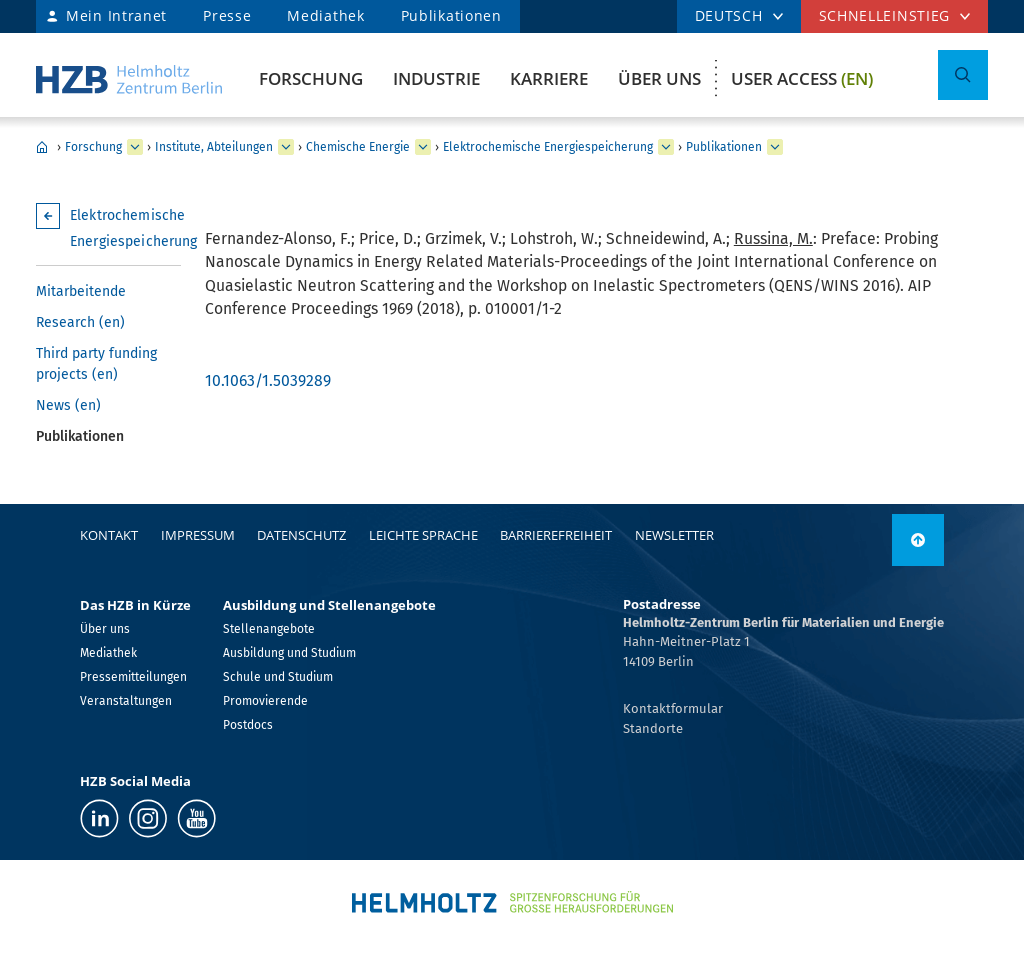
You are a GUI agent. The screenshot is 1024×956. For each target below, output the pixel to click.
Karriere (549, 78)
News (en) (68, 405)
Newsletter (674, 535)
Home (42, 147)
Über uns (659, 78)
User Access (802, 78)
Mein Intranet (116, 15)
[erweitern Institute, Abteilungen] (286, 147)
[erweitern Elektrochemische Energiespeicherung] (666, 147)
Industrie (436, 78)
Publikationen (451, 15)
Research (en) (80, 322)
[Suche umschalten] (963, 75)
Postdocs (248, 725)
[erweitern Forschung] (135, 147)
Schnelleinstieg (885, 15)
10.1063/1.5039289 (268, 380)
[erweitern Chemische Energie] (423, 147)
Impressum (198, 535)
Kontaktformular (673, 708)
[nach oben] (918, 540)
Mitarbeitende (81, 291)
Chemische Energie (358, 147)
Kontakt (109, 535)
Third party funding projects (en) (96, 364)
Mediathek (325, 15)
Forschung (311, 78)
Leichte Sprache (423, 535)
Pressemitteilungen (133, 677)
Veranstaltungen (126, 701)
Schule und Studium (278, 677)
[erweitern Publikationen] (775, 147)
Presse (227, 15)
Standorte (653, 728)
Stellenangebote (269, 629)
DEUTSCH (729, 15)
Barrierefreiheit (556, 535)
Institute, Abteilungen (214, 147)
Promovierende (265, 701)
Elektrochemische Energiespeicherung (548, 147)
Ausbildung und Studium (289, 653)
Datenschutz (301, 535)
